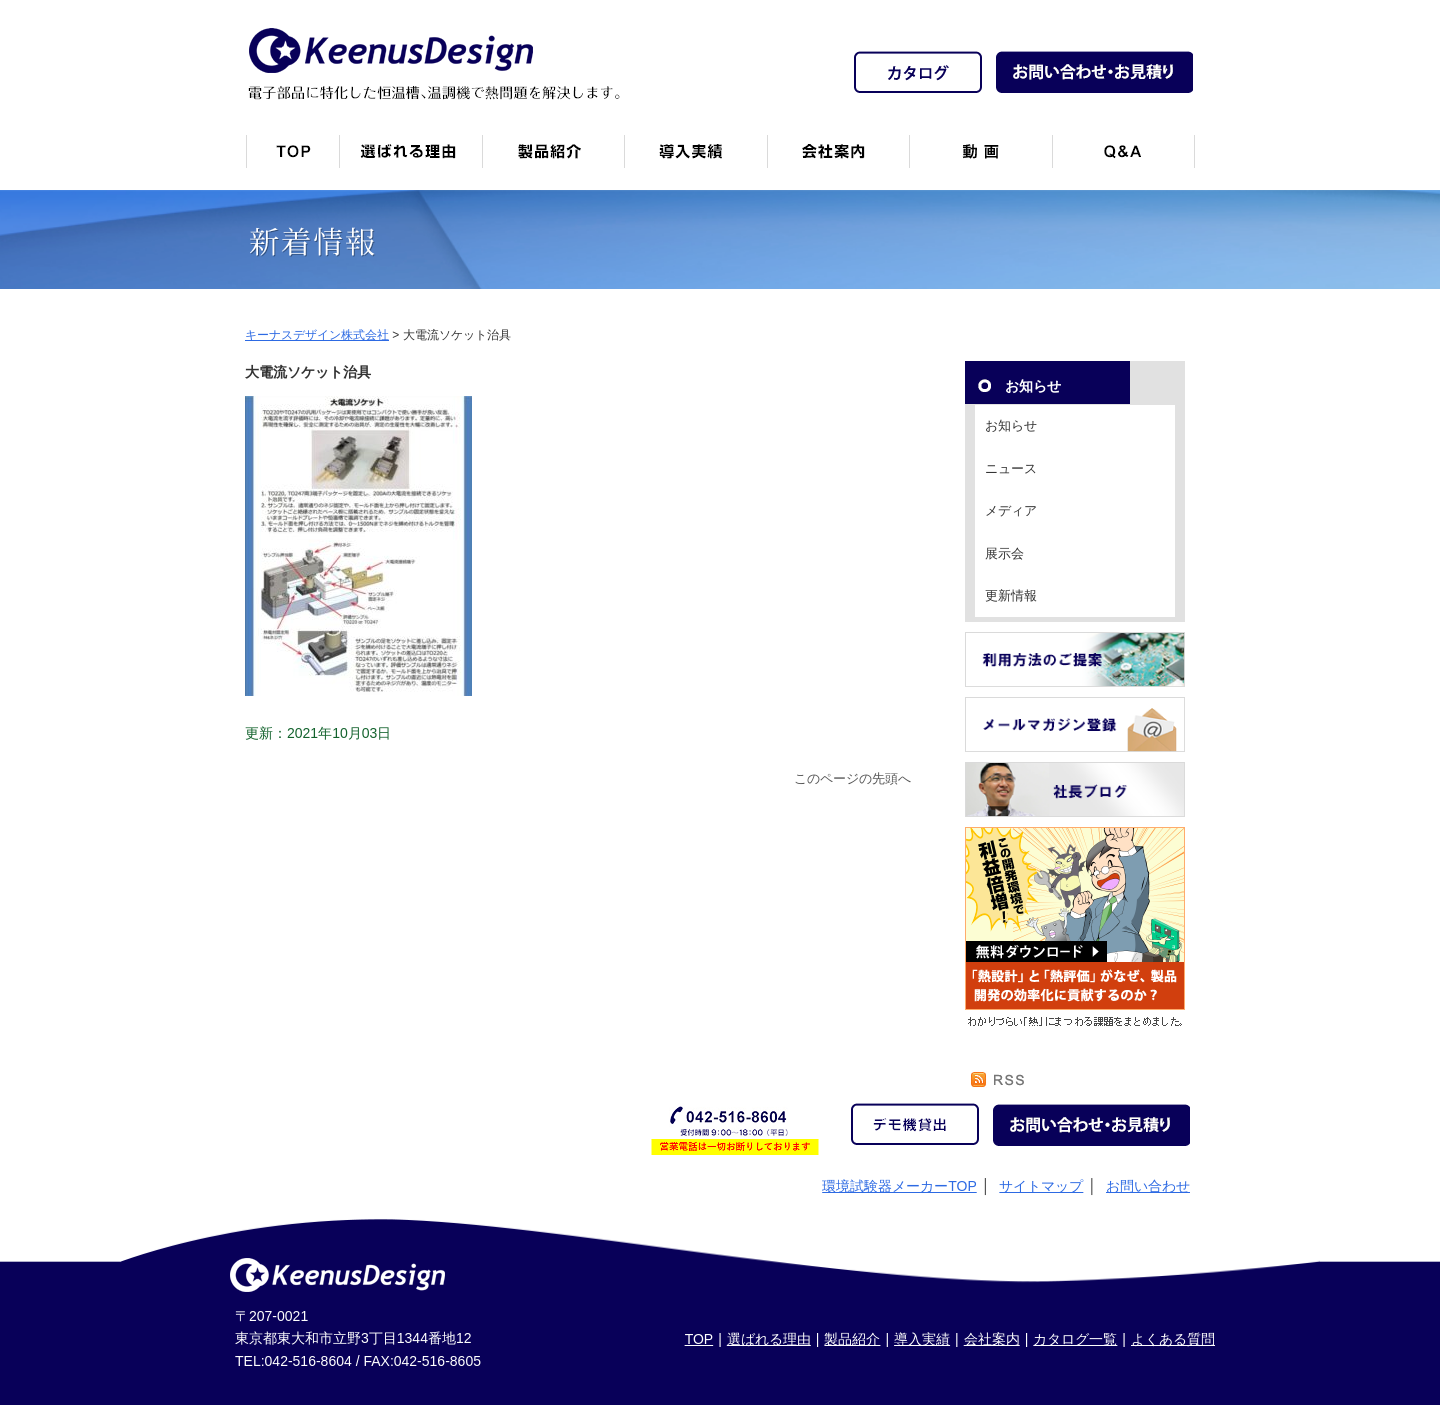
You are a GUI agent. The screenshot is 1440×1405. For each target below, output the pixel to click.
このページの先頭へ (852, 779)
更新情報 (1011, 595)
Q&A (1123, 159)
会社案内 (838, 159)
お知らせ (1011, 425)
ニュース (1011, 468)
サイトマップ (1041, 1186)
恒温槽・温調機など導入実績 (695, 159)
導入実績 (922, 1339)
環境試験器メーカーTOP (899, 1186)
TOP (699, 1339)
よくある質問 (1173, 1339)
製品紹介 (553, 159)
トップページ (292, 159)
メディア (1011, 510)
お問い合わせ (1148, 1186)
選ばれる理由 (769, 1339)
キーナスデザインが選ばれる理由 (410, 159)
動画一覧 (980, 159)
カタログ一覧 (1075, 1339)
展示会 (1004, 553)
